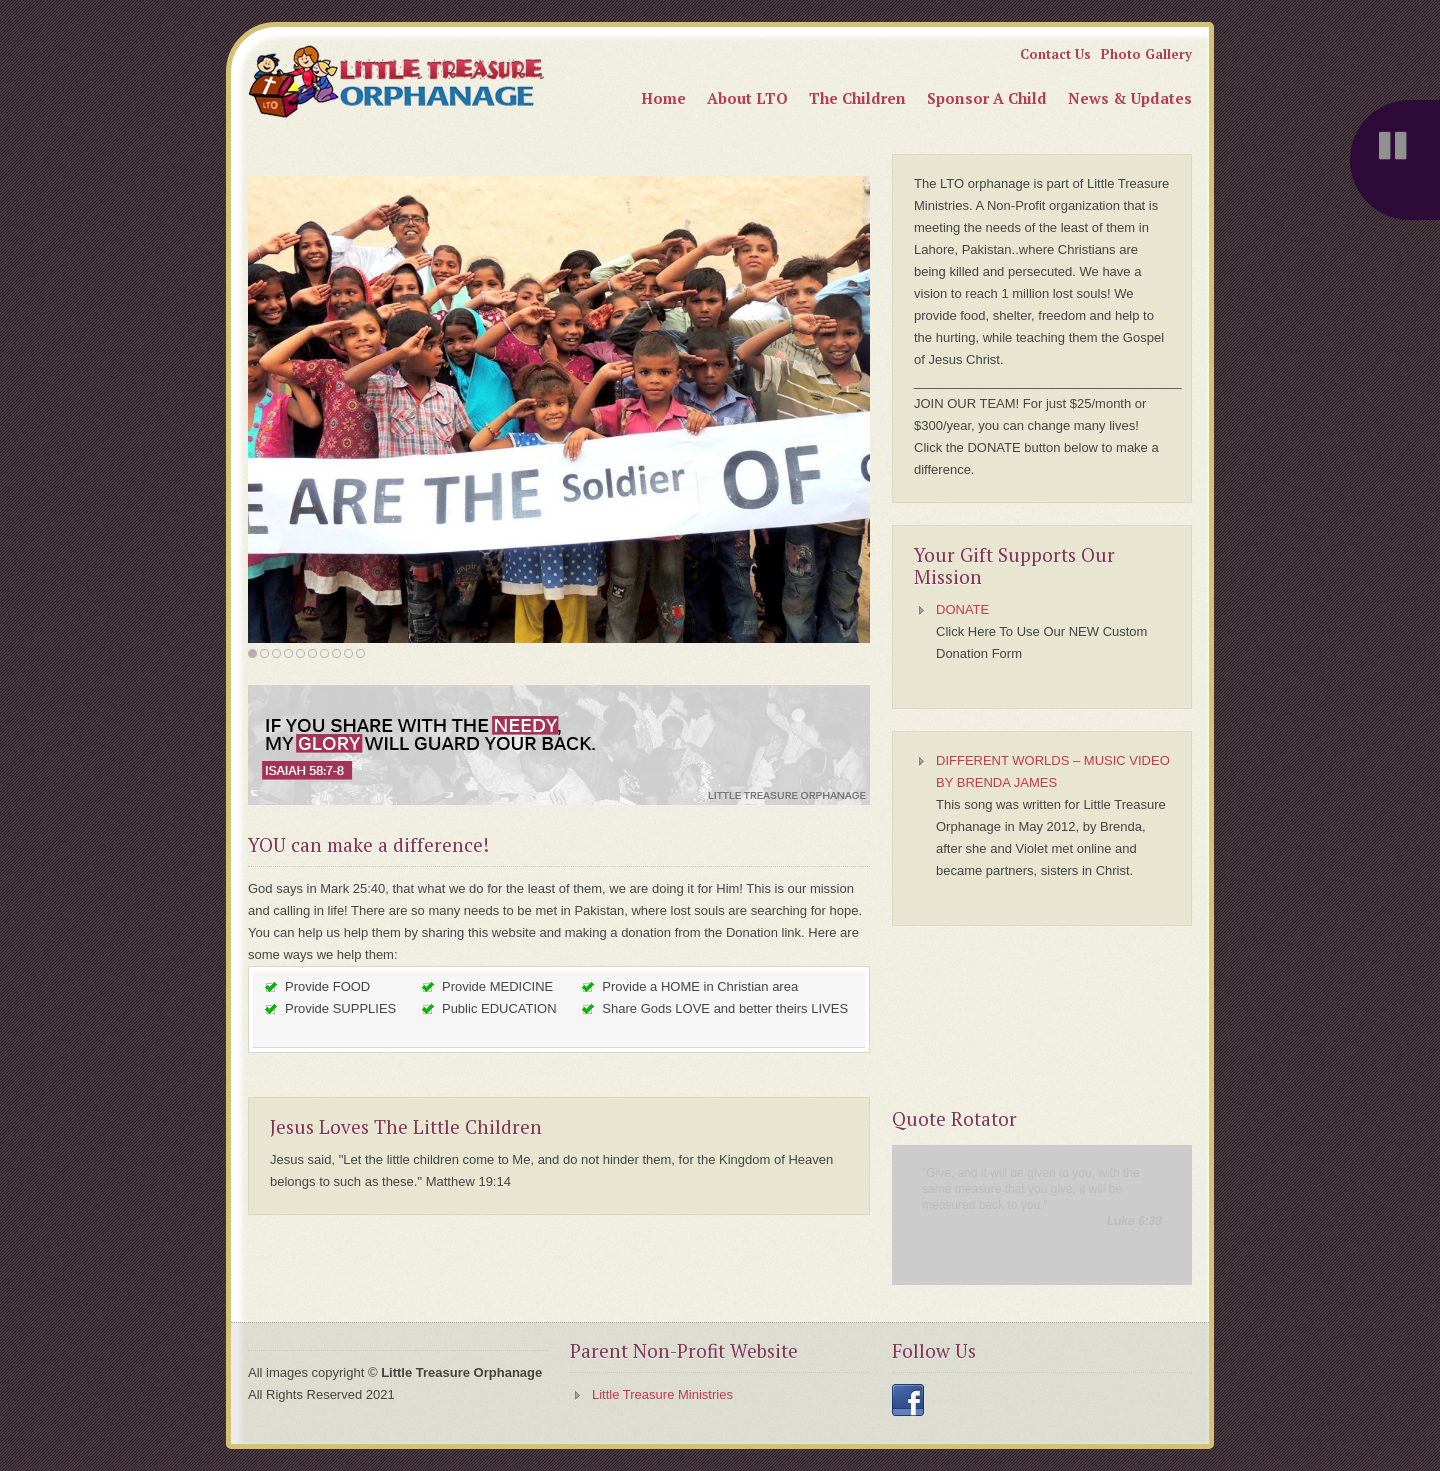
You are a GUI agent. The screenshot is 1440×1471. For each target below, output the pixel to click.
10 (360, 653)
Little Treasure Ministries (662, 1394)
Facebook (908, 1400)
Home (663, 98)
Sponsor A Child (987, 98)
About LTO (747, 98)
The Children (857, 98)
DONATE (962, 609)
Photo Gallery (1146, 54)
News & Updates (1130, 98)
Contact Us (1055, 54)
